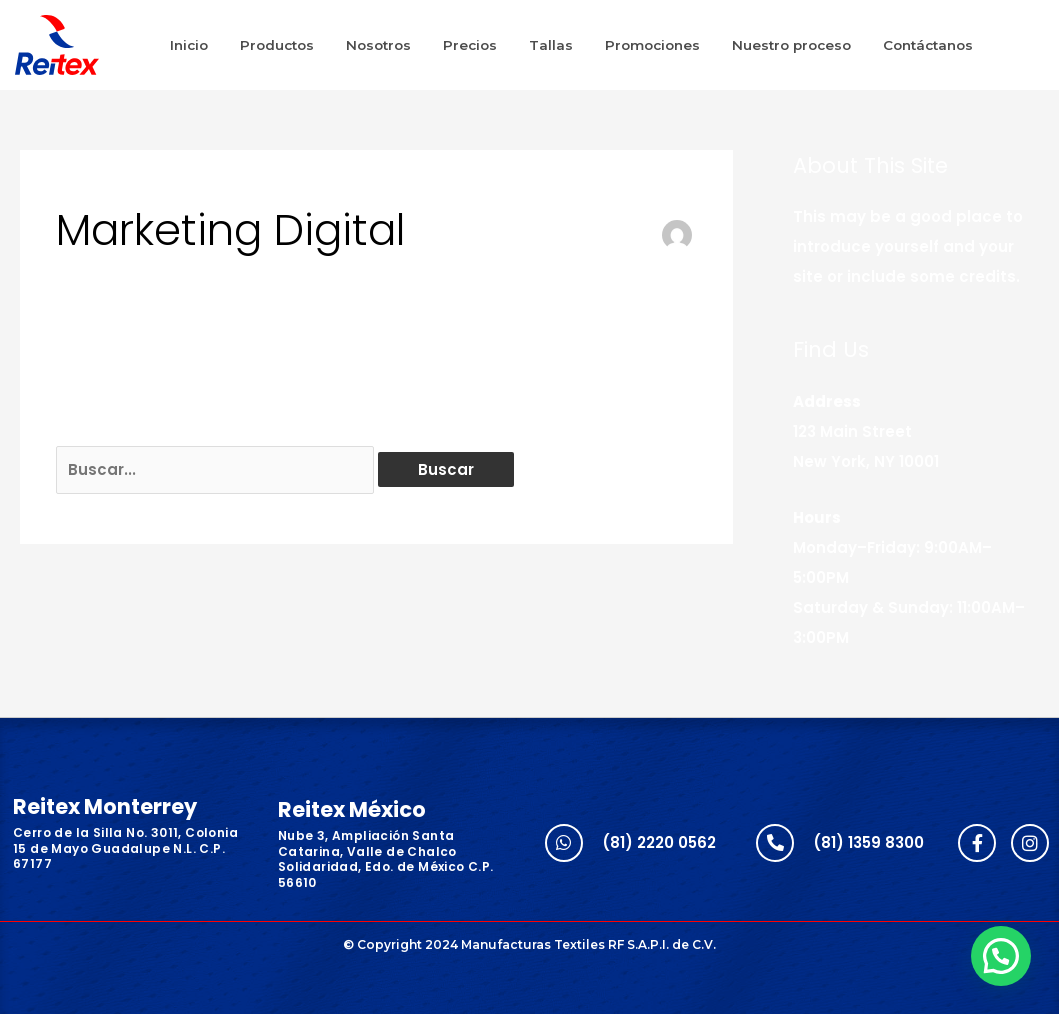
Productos (277, 45)
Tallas (551, 45)
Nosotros (378, 45)
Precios (470, 45)
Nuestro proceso (791, 45)
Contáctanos (928, 45)
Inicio (189, 45)
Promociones (652, 45)
